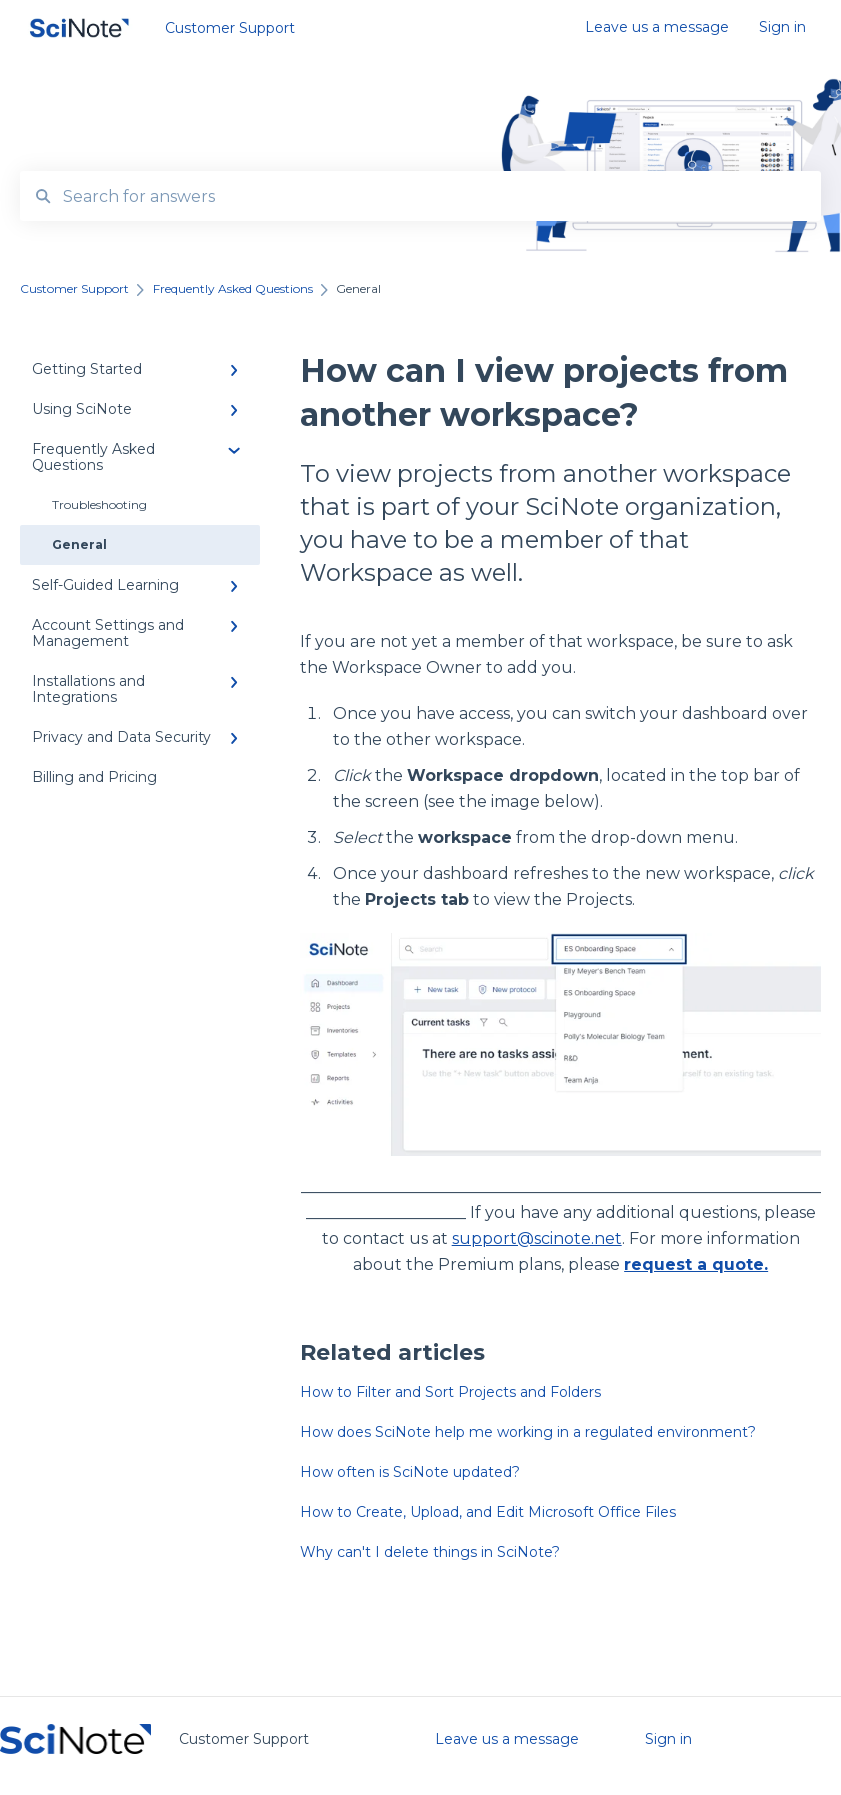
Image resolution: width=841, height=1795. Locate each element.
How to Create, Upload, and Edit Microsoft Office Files (488, 1512)
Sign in (668, 1739)
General (79, 544)
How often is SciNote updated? (410, 1472)
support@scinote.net (537, 1238)
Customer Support (230, 28)
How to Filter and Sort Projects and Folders (450, 1392)
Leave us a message (507, 1739)
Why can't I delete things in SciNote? (430, 1552)
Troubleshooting (99, 504)
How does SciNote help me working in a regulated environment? (528, 1432)
